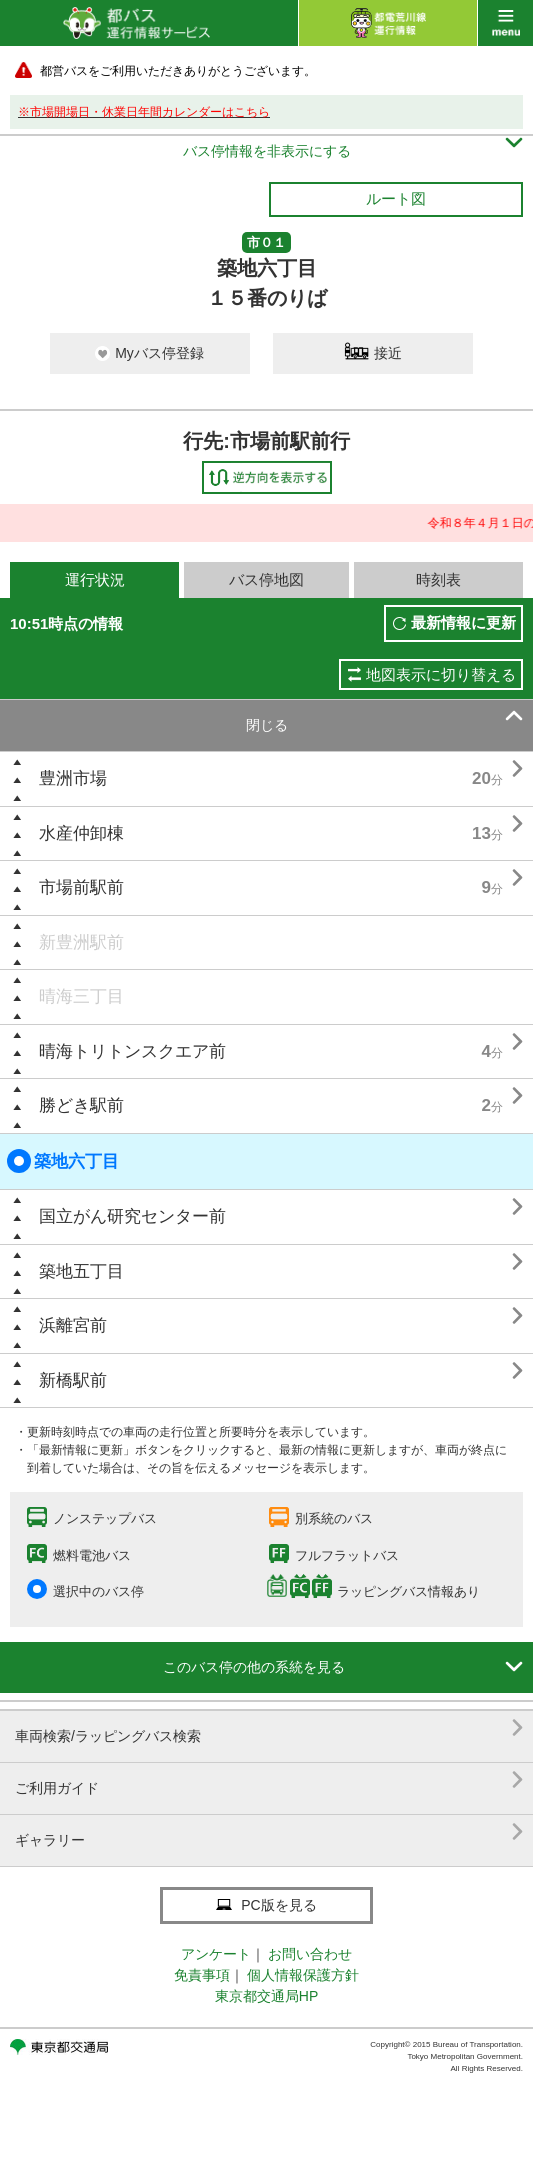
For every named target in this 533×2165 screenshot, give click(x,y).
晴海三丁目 (81, 996)
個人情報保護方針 (303, 1975)
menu (505, 23)
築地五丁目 (81, 1271)
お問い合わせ (310, 1954)
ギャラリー (269, 1832)
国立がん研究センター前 (132, 1216)
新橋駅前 (73, 1380)
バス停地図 (266, 579)
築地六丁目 (63, 1161)
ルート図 (396, 198)
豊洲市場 (73, 778)
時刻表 (438, 579)
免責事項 (202, 1975)
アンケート (216, 1954)
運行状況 (95, 579)
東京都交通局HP (266, 1996)
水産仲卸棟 (81, 833)
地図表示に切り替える (441, 674)
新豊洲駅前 (81, 942)
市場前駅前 (81, 887)
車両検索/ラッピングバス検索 (269, 1728)
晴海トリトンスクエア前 (132, 1051)
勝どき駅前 (81, 1105)
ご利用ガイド (269, 1780)
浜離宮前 (73, 1325)
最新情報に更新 (463, 622)
